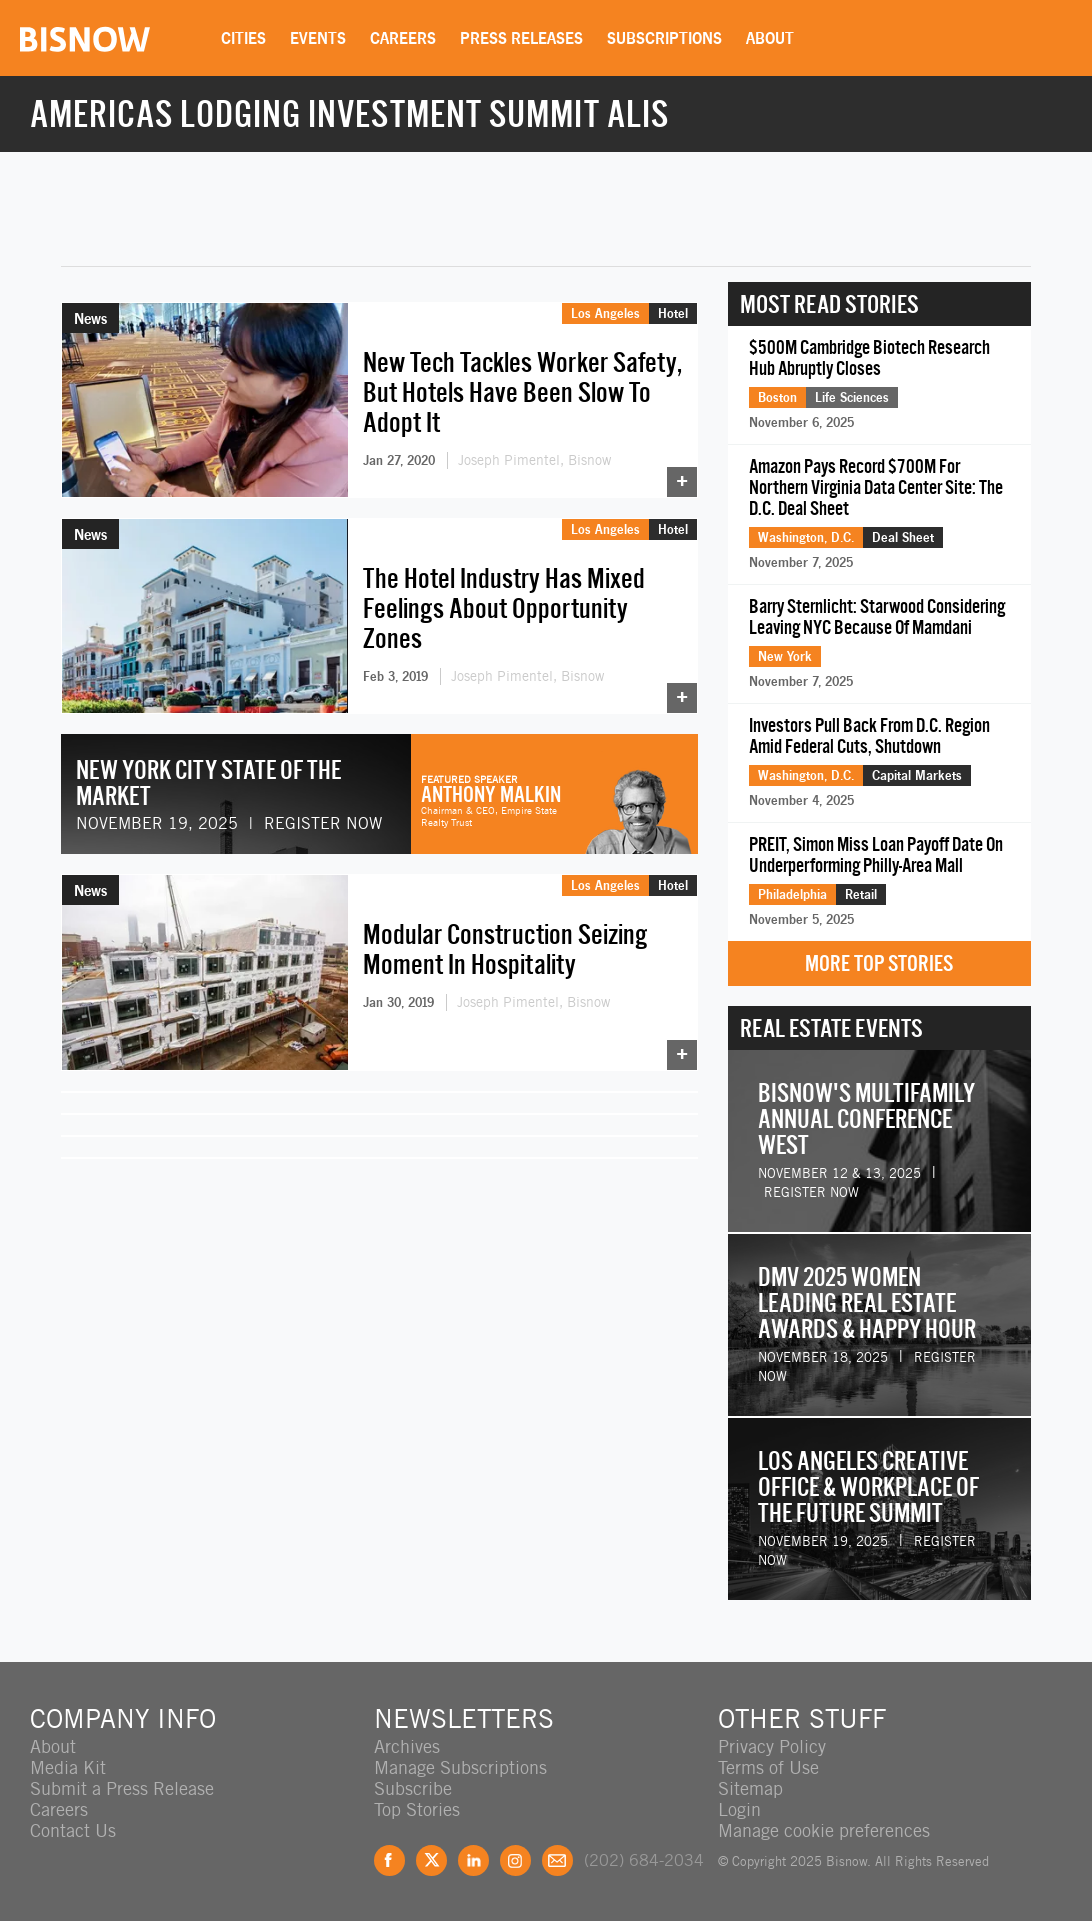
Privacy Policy (772, 1746)
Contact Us (73, 1830)
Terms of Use (768, 1767)
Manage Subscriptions (460, 1767)
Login (739, 1809)
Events (318, 38)
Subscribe (413, 1788)
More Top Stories (879, 963)
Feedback (557, 1860)
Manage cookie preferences (824, 1830)
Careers (403, 38)
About (770, 38)
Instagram (515, 1860)
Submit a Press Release (122, 1788)
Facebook (389, 1860)
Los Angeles (605, 313)
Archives (407, 1746)
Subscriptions (664, 38)
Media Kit (68, 1767)
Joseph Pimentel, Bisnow (534, 460)
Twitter (431, 1860)
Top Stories (417, 1809)
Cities (243, 38)
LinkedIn (473, 1860)
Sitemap (750, 1788)
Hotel (673, 313)
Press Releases (521, 38)
